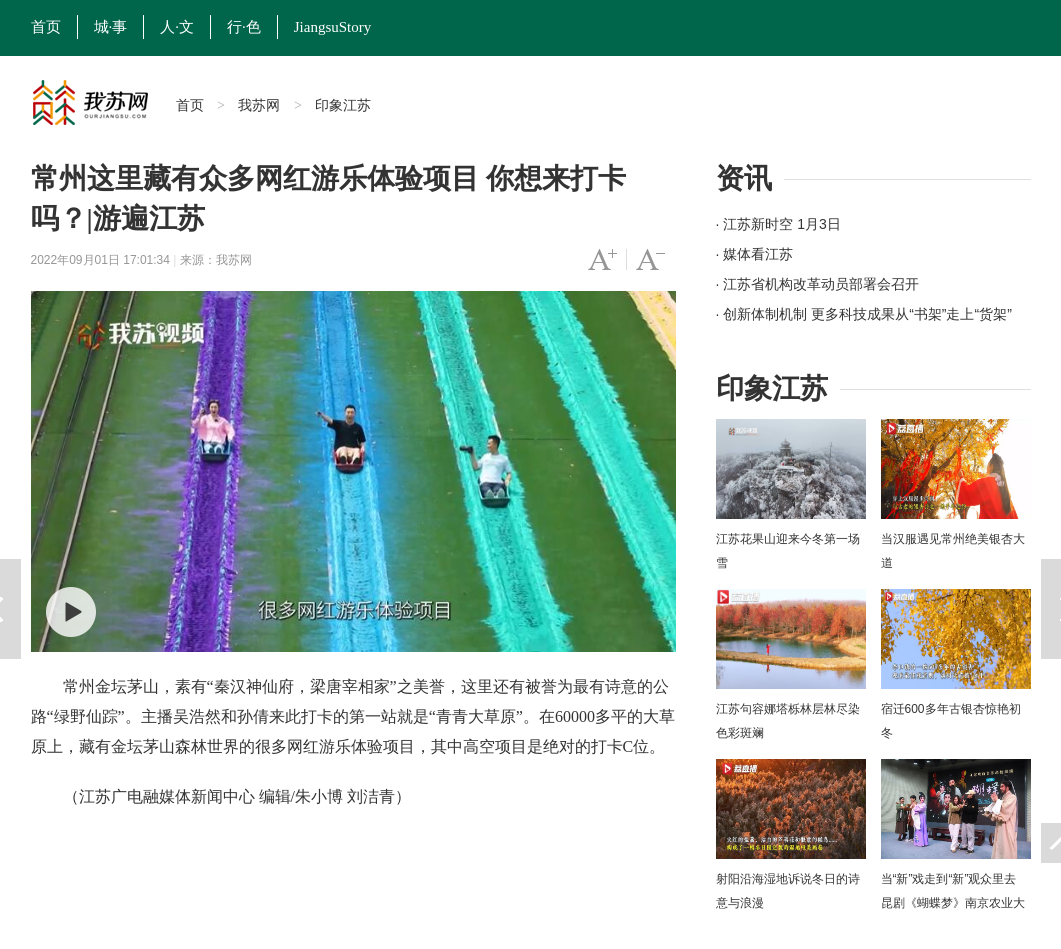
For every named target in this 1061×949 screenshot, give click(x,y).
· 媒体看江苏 (755, 254)
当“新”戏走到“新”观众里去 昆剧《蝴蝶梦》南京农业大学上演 (953, 903)
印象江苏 (343, 105)
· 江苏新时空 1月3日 (778, 224)
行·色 (244, 27)
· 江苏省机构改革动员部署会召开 (818, 284)
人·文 (177, 27)
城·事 (111, 27)
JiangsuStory (333, 27)
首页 (46, 27)
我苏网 (259, 105)
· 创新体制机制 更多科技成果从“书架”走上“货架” (864, 314)
